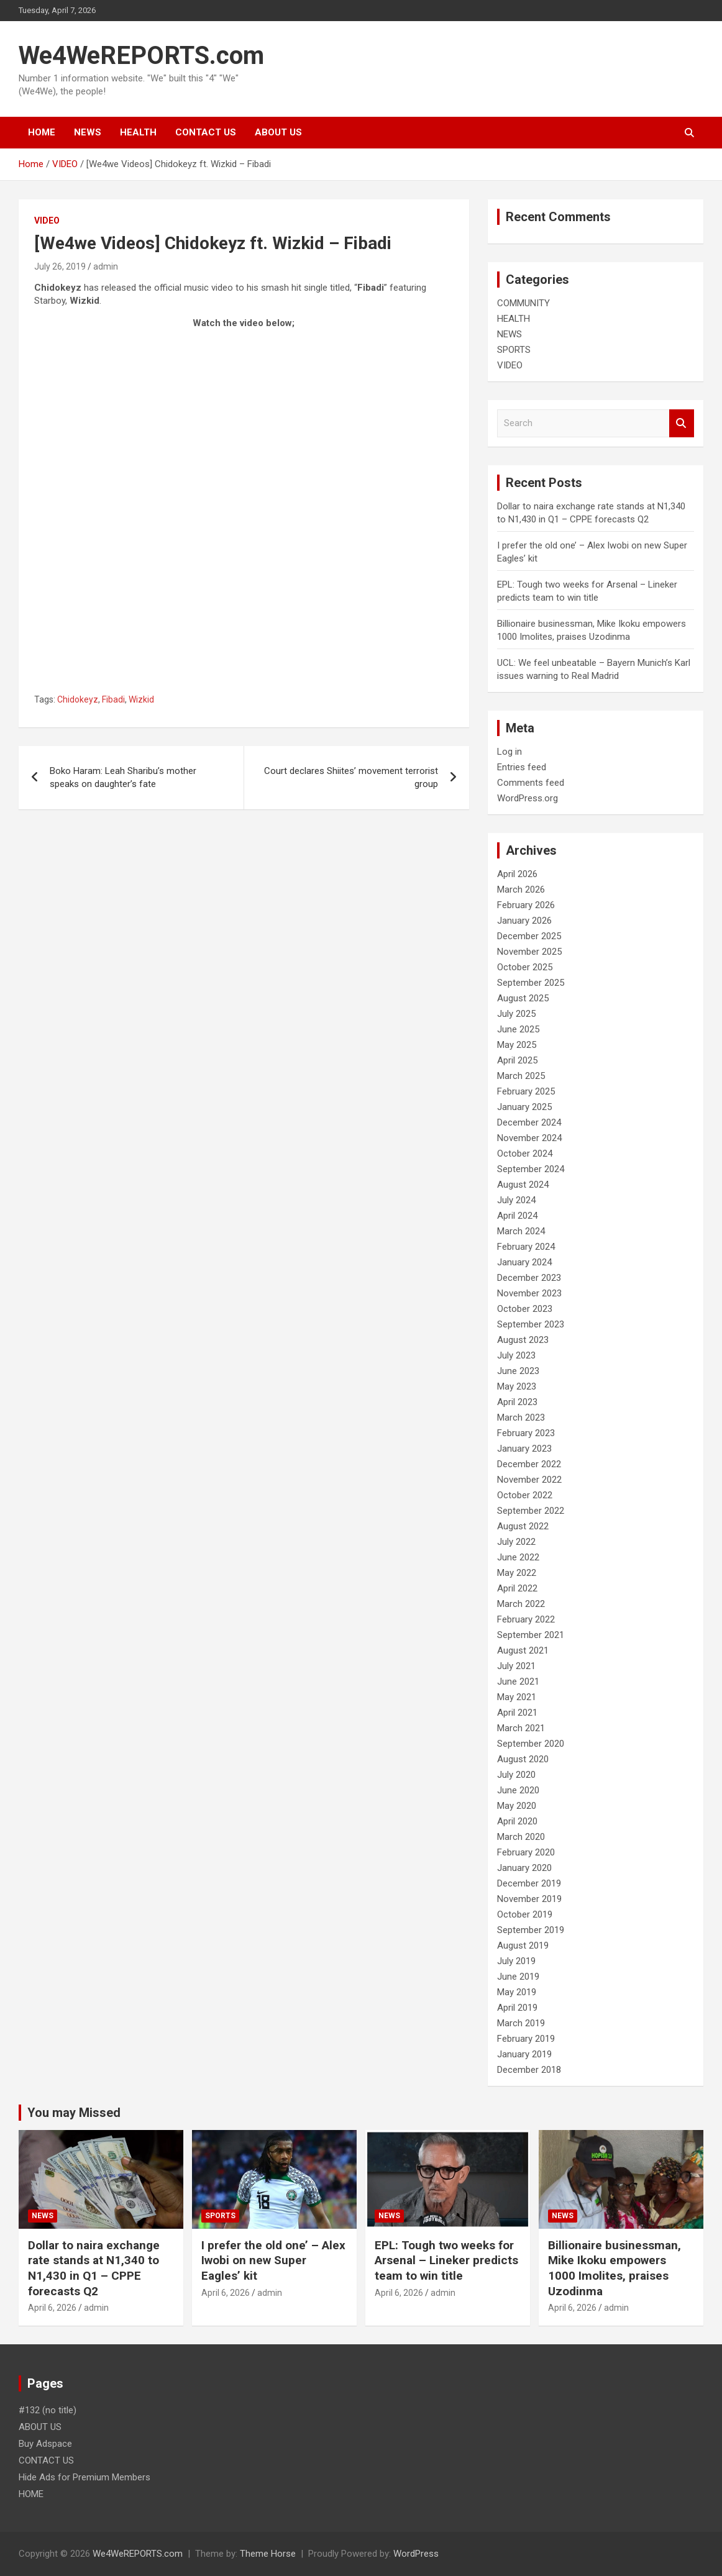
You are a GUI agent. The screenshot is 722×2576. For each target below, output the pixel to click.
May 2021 (516, 1697)
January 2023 (524, 1448)
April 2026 (517, 874)
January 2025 (524, 1107)
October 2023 (524, 1308)
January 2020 (524, 1867)
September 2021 (530, 1635)
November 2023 (529, 1293)
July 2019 (516, 1961)
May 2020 (516, 1805)
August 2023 (523, 1339)
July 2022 (516, 1541)
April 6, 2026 (52, 2308)
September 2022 (530, 1510)
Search (681, 423)
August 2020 (523, 1759)
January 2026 (524, 920)
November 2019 (529, 1899)
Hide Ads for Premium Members (84, 2477)
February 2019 (526, 2038)
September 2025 (530, 982)
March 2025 (521, 1075)
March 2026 (521, 889)
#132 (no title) (47, 2410)
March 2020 (521, 1836)
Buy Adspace (45, 2443)
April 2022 (517, 1588)
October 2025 (524, 967)
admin (105, 266)
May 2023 (516, 1386)
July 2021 (516, 1666)
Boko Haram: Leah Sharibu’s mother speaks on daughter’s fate (123, 777)
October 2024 (524, 1153)
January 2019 (524, 2054)
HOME (41, 132)
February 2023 (526, 1433)
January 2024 (524, 1262)
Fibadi (113, 699)
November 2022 (529, 1479)
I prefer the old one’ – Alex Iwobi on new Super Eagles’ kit (273, 2260)
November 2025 (529, 951)
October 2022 (524, 1495)
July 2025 (516, 1013)
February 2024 (526, 1246)
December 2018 (529, 2069)
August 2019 (523, 1945)
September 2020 (530, 1743)
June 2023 (518, 1371)
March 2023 (521, 1417)
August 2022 (523, 1526)
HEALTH (138, 132)
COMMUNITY (523, 303)
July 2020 (516, 1774)
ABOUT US (278, 132)
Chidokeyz (77, 699)
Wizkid (141, 699)
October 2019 (524, 1914)
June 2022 (518, 1557)
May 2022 (516, 1572)
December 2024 (529, 1122)
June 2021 (518, 1681)
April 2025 (517, 1060)
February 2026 (526, 905)
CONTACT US (205, 132)
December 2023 (529, 1277)
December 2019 (529, 1883)
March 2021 (521, 1728)
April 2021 (517, 1712)
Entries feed (521, 767)
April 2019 (517, 2007)
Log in (509, 751)
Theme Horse (268, 2553)
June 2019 (518, 1976)
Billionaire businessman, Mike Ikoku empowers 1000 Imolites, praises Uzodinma (614, 2268)
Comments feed (530, 782)
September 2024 (530, 1169)
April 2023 (517, 1402)
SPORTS (514, 349)
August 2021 (523, 1650)
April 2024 (517, 1215)
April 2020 (517, 1821)
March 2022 (521, 1603)
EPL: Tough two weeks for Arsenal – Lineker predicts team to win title (446, 2260)
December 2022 (529, 1464)
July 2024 (516, 1200)
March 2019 (521, 2023)
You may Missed (74, 2112)
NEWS (87, 132)
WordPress (416, 2553)
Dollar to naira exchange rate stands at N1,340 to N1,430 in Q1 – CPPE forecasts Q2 (94, 2268)
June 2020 (518, 1790)
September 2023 (530, 1324)
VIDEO (47, 220)
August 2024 (523, 1184)
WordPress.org (527, 798)
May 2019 (516, 1992)
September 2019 (530, 1930)
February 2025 (526, 1091)
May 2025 (516, 1044)
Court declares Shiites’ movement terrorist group (351, 777)
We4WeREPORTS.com (141, 55)
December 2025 (529, 936)
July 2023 (516, 1355)
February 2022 (526, 1619)
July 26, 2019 (60, 266)
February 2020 (526, 1852)
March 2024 (521, 1231)
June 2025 (518, 1029)
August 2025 (523, 998)
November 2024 (529, 1138)
